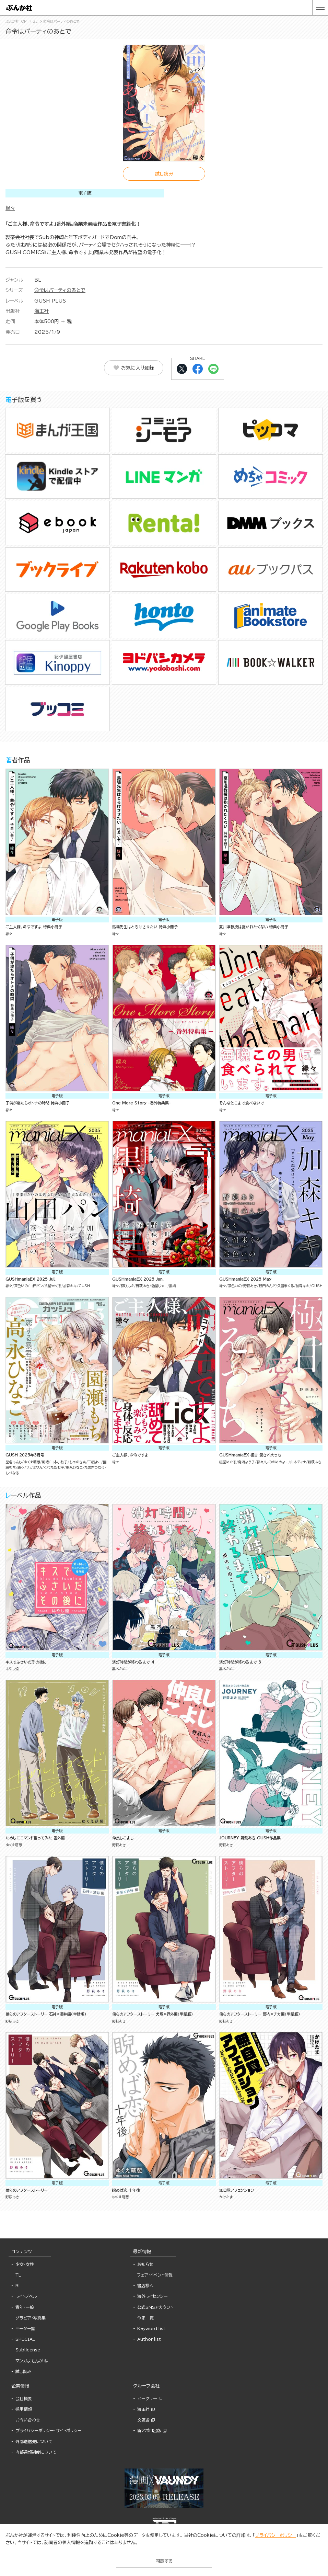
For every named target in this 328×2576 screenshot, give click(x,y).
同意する (164, 2561)
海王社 (41, 311)
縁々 (10, 208)
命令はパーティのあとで (59, 290)
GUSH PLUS (50, 300)
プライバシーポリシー (275, 2535)
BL (37, 279)
